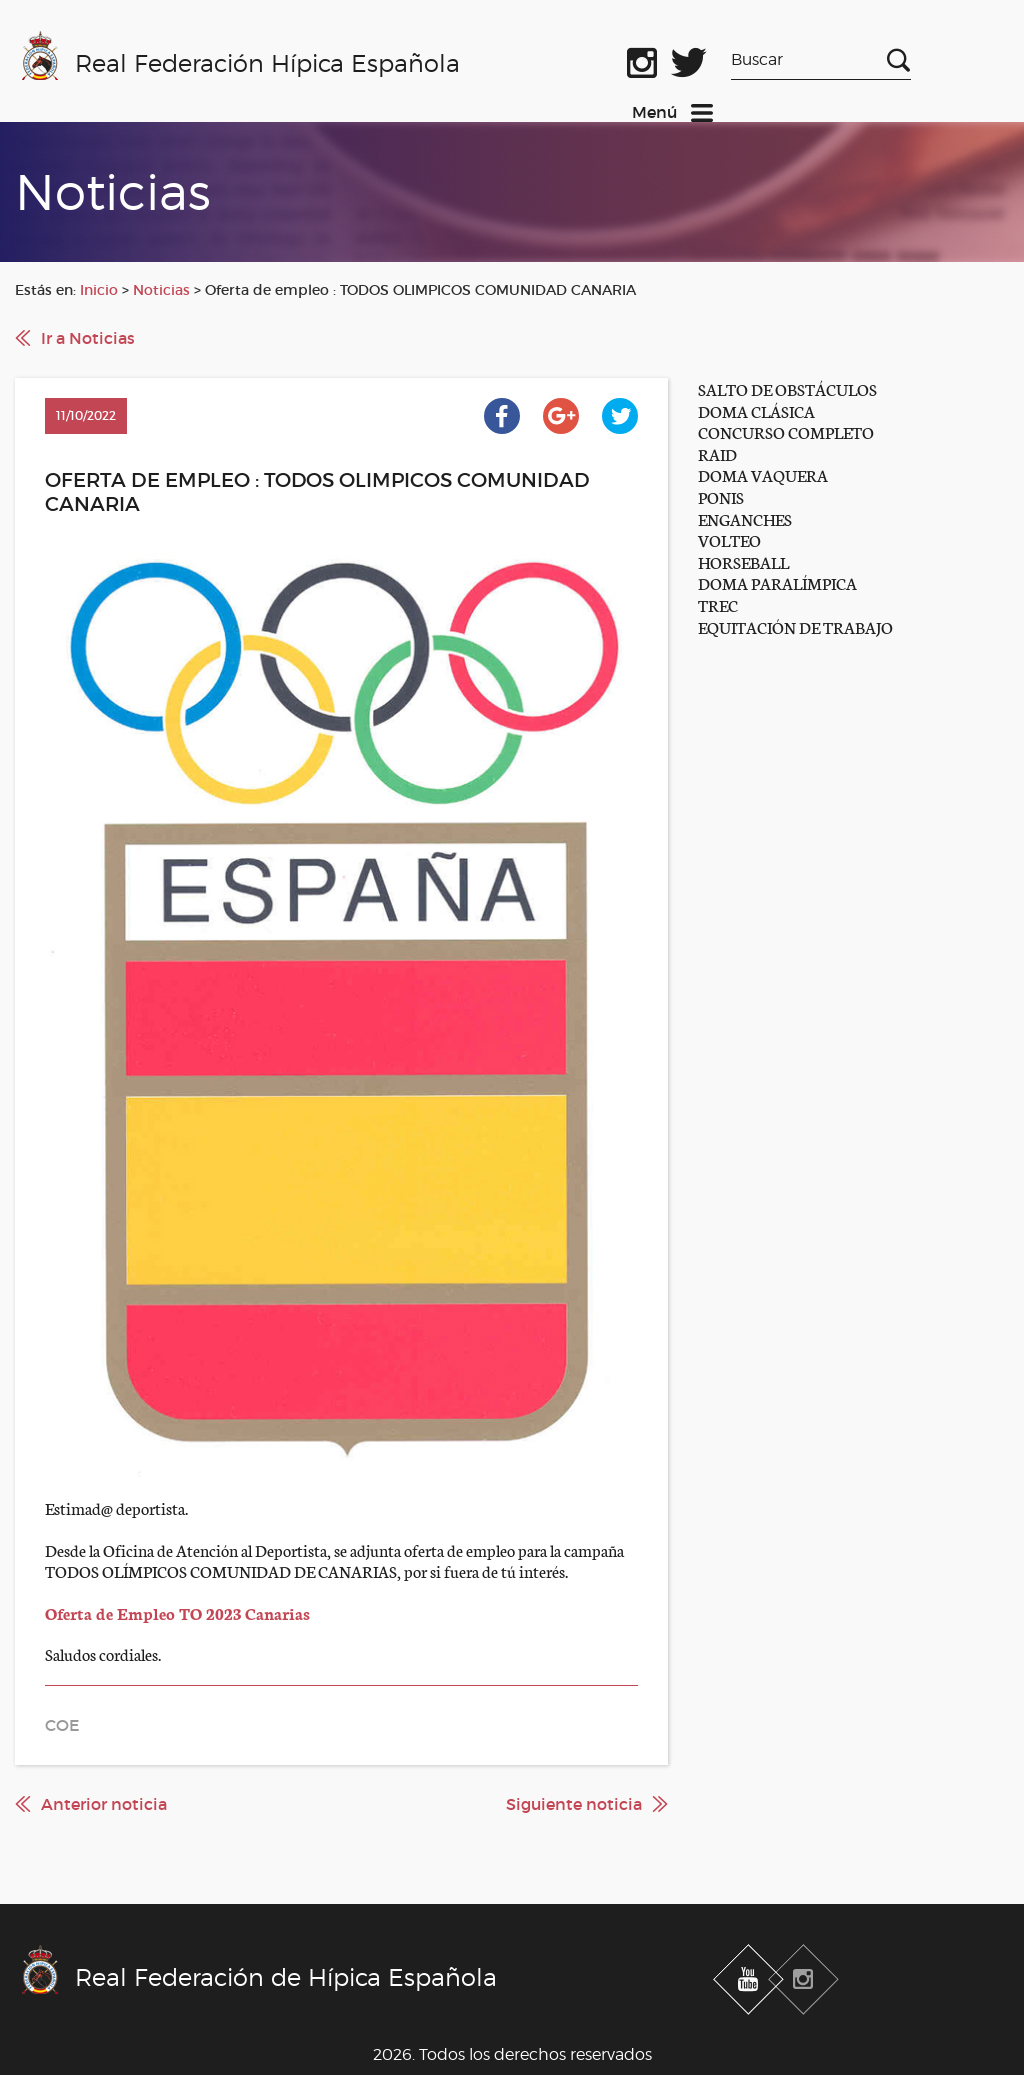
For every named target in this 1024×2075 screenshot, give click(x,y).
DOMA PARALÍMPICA (777, 582)
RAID (717, 453)
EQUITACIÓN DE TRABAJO (795, 626)
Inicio (99, 290)
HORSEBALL (743, 561)
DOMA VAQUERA (763, 474)
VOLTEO (729, 539)
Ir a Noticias (88, 338)
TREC (718, 604)
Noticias (161, 290)
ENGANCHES (745, 518)
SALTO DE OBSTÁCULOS (787, 388)
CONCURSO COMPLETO (786, 431)
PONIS (721, 496)
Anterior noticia (104, 1804)
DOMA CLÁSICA (756, 410)
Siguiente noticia (574, 1804)
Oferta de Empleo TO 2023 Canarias (177, 1612)
